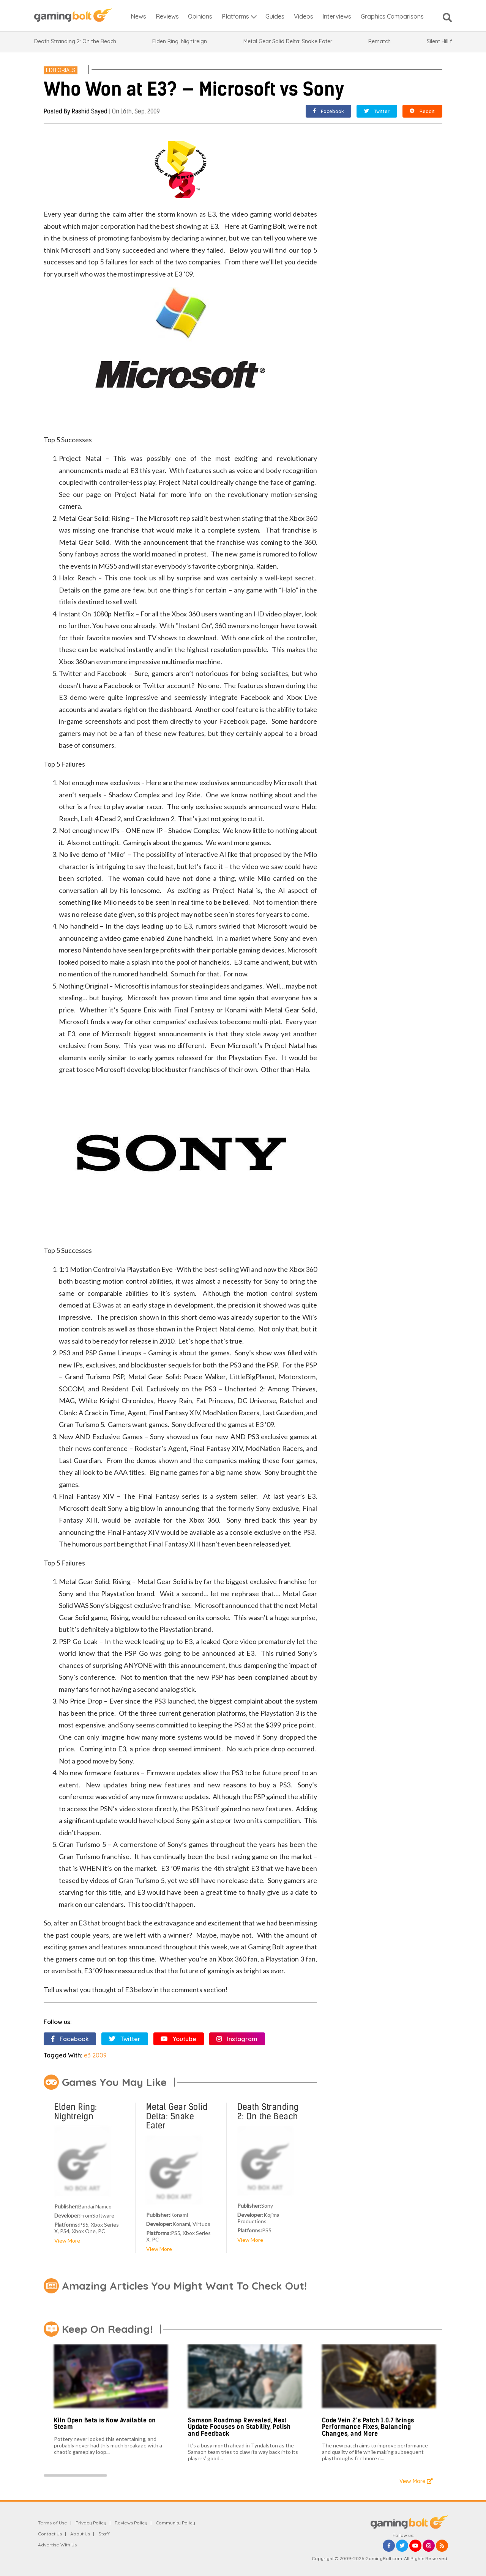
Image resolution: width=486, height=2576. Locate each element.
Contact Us (50, 2534)
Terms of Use (52, 2523)
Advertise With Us (57, 2545)
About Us (80, 2534)
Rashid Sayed (89, 111)
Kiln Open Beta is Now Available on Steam (105, 2424)
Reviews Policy (131, 2523)
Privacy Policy (91, 2523)
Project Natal (135, 494)
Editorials (60, 70)
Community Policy (175, 2523)
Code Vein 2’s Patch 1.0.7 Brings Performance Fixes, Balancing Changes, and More (368, 2427)
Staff (104, 2534)
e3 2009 (95, 2055)
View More (67, 2240)
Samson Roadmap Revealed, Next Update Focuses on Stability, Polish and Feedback (239, 2427)
